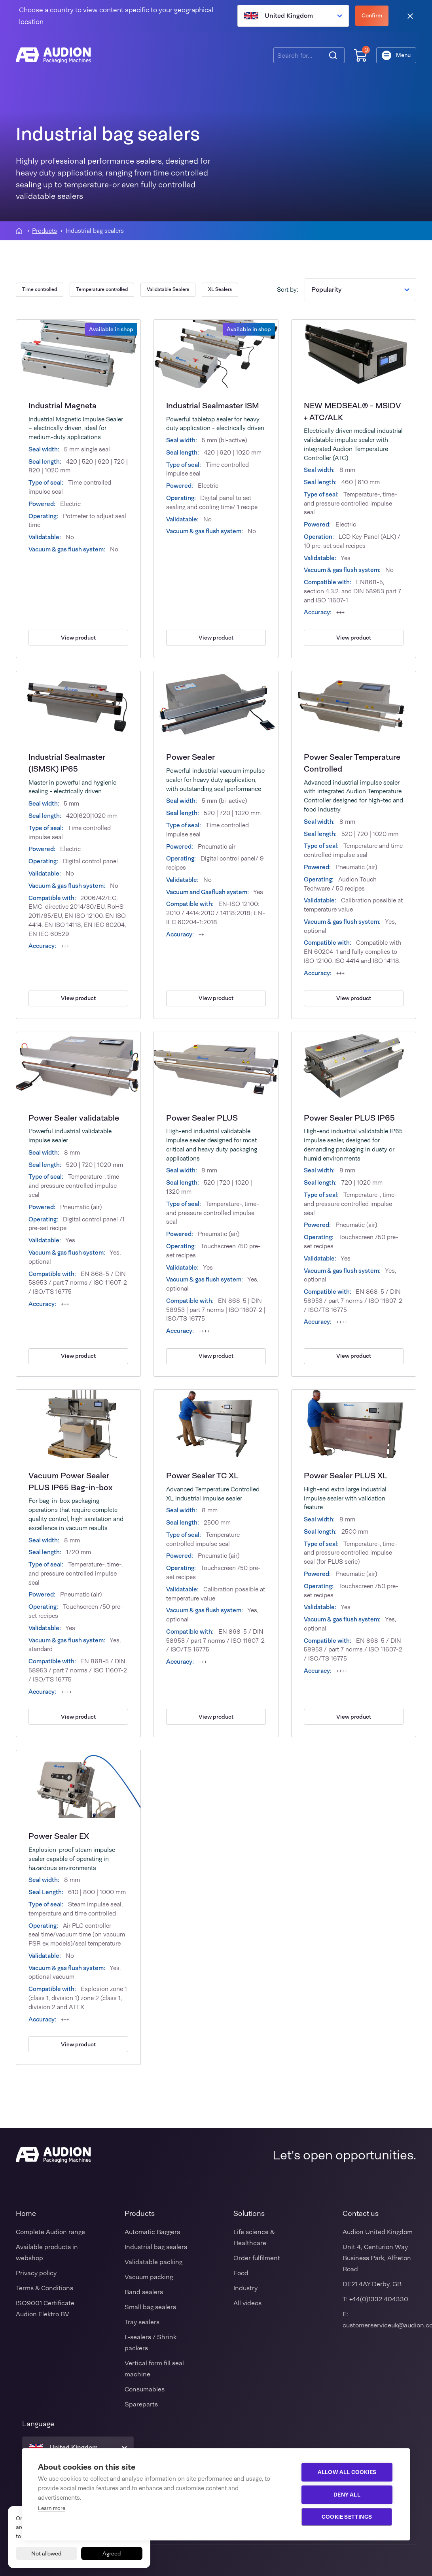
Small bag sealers (150, 2307)
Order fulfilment (256, 2258)
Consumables (145, 2389)
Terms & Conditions (44, 2288)
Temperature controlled (102, 289)
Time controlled (39, 289)
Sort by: (287, 290)
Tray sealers (142, 2322)
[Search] (333, 55)
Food (240, 2273)
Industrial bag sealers (156, 2247)
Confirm (372, 15)
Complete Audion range (50, 2232)
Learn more (51, 2508)
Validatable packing (153, 2262)
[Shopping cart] (360, 55)
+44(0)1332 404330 (378, 2299)
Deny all (346, 2494)
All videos (247, 2303)
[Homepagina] (19, 231)
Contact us (361, 2213)
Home (26, 2213)
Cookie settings (347, 2516)
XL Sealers (220, 289)
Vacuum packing (149, 2277)
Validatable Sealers (168, 289)
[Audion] (53, 55)
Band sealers (144, 2292)
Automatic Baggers (152, 2232)
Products (44, 231)
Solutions (249, 2213)
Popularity (360, 289)
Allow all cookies (347, 2472)
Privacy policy (36, 2273)
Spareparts (141, 2404)
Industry (245, 2288)
